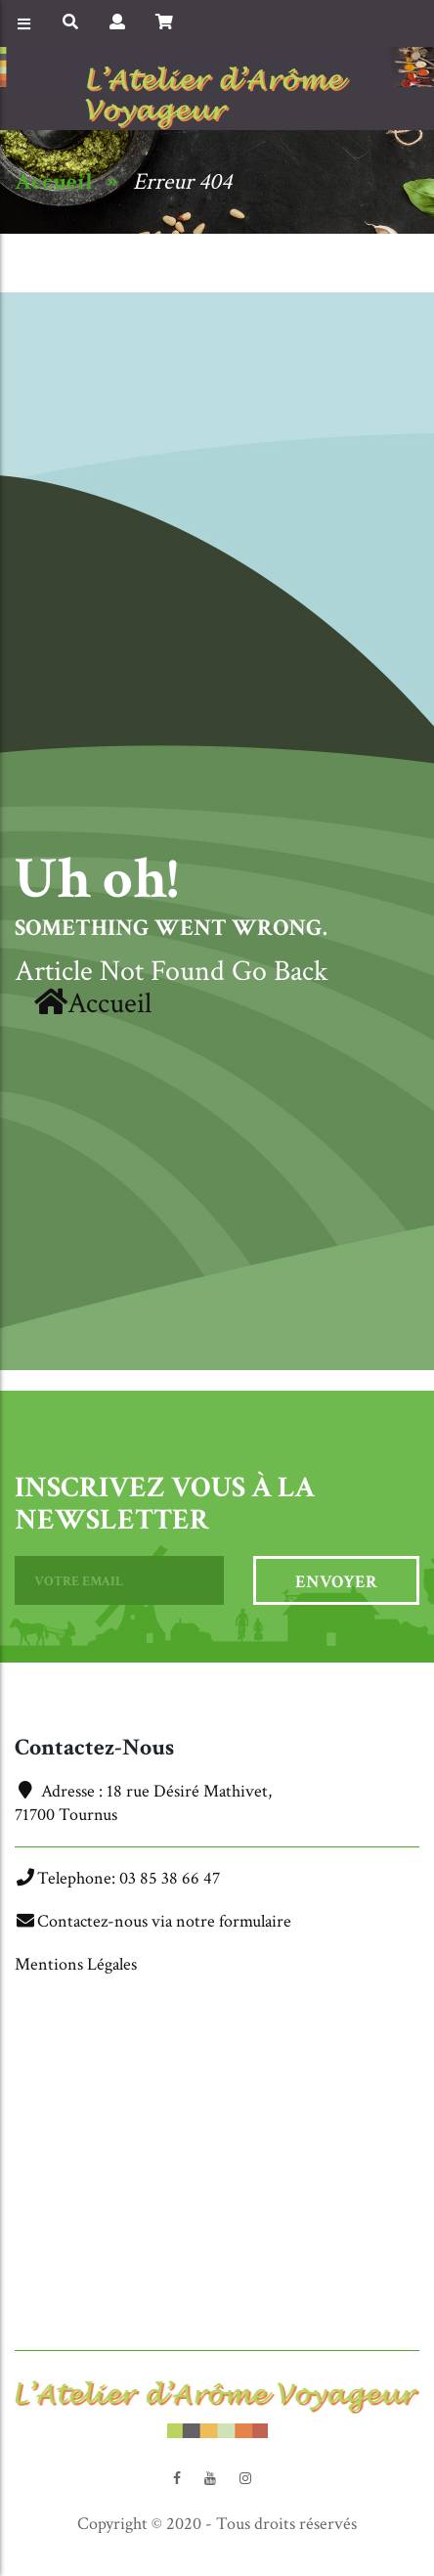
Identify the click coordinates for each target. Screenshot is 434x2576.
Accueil (54, 181)
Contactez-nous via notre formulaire (164, 1921)
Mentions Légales (76, 1964)
